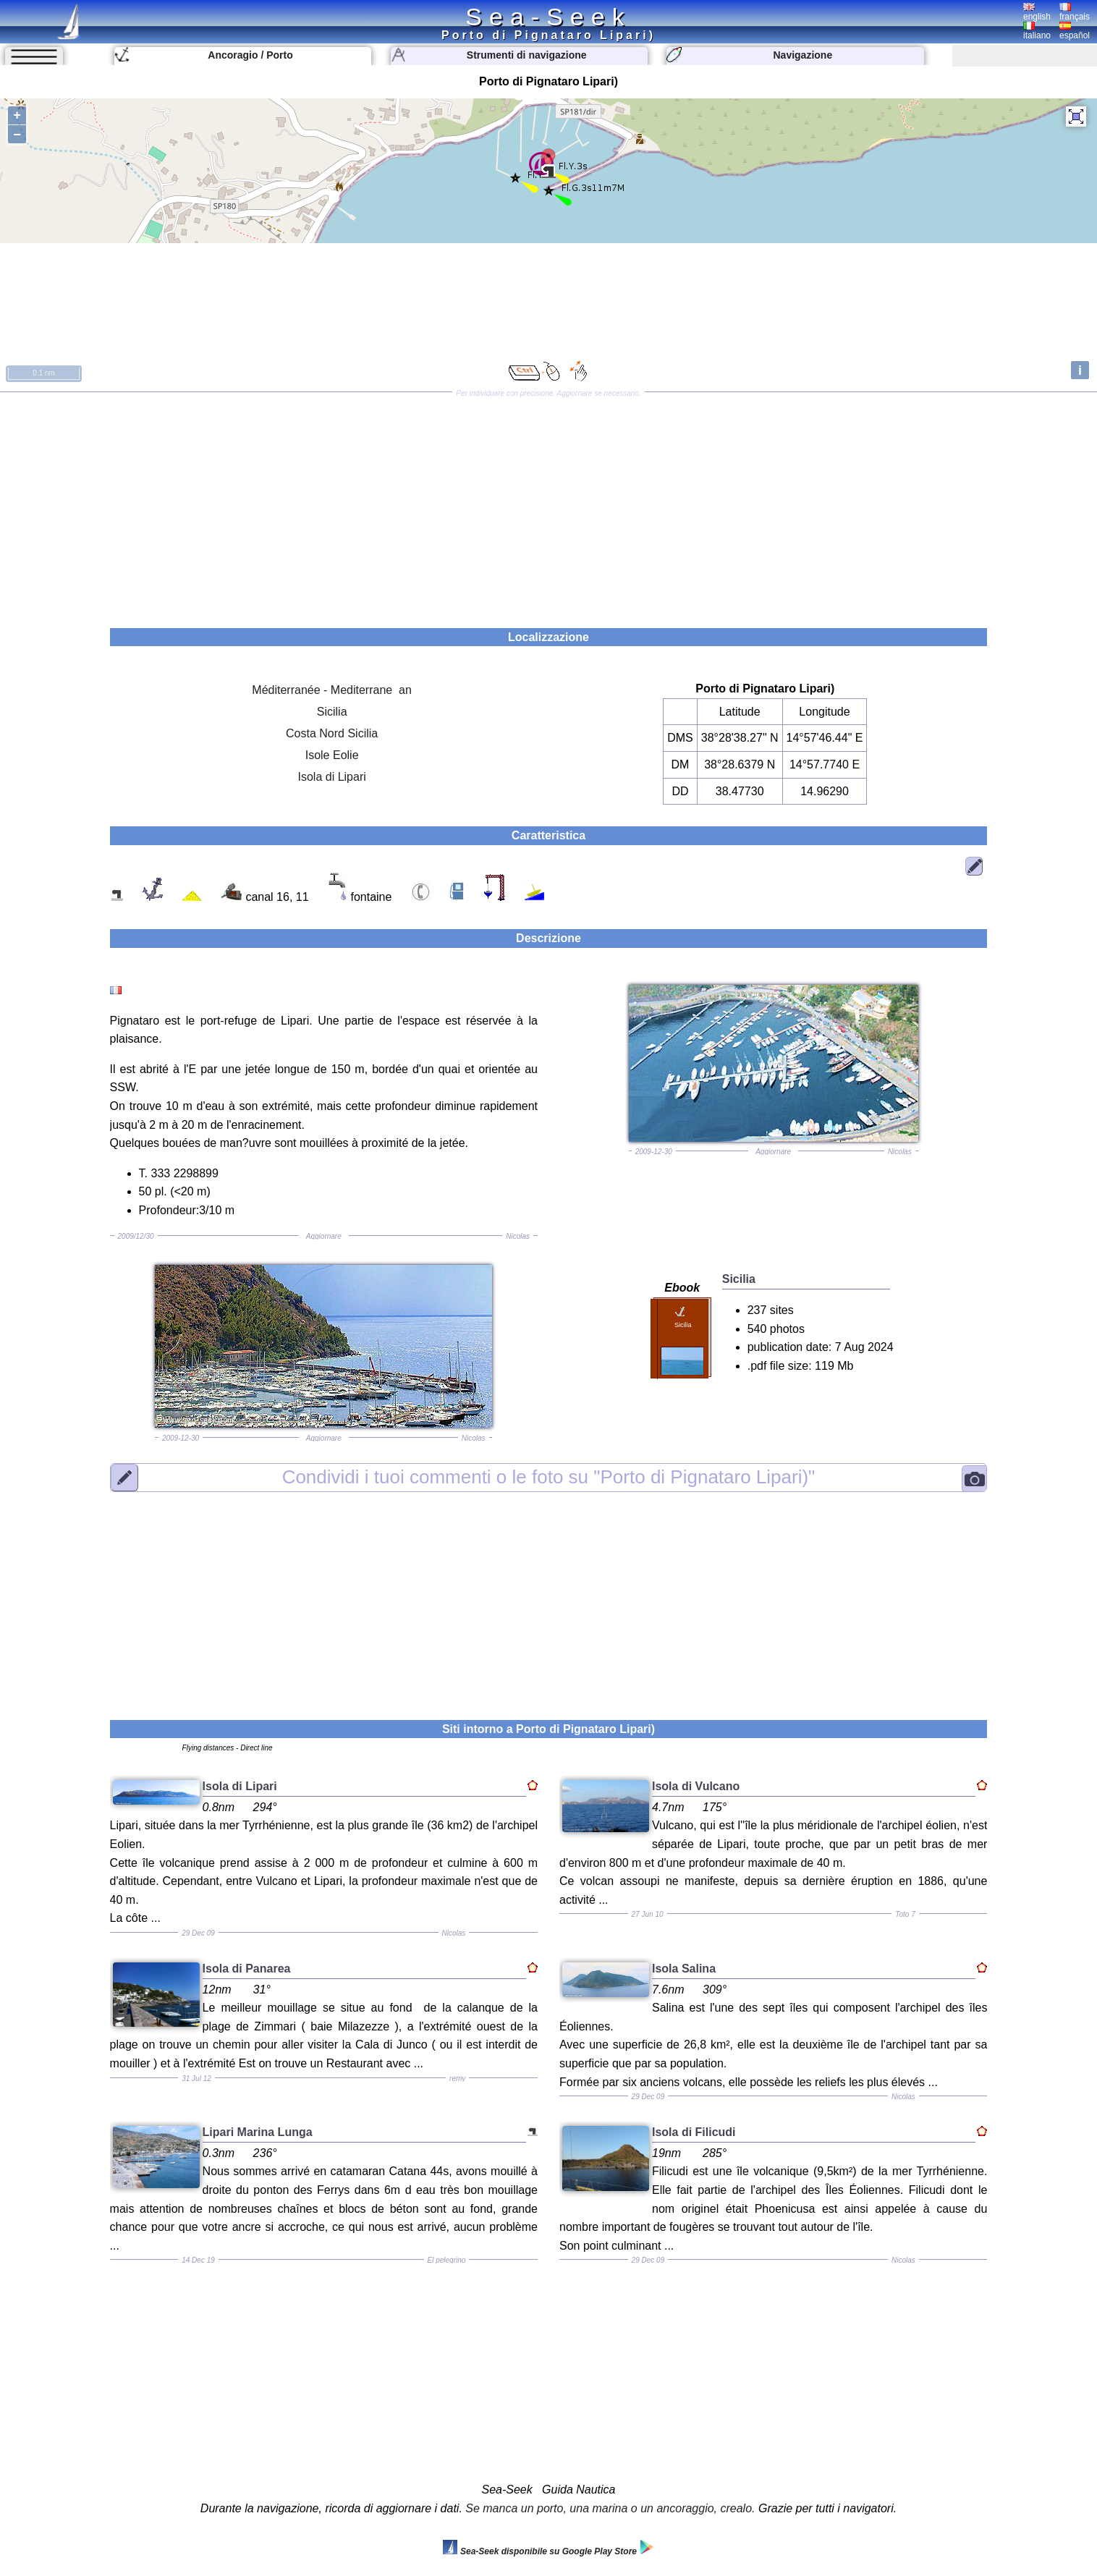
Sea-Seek (548, 16)
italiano (1037, 31)
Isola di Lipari (331, 777)
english (1037, 12)
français (1074, 12)
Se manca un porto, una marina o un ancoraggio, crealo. (610, 2508)
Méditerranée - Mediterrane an (332, 690)
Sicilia (332, 712)
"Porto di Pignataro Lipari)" (549, 1477)
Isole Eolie (332, 755)
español (1074, 31)
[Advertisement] (548, 505)
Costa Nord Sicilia (332, 733)
